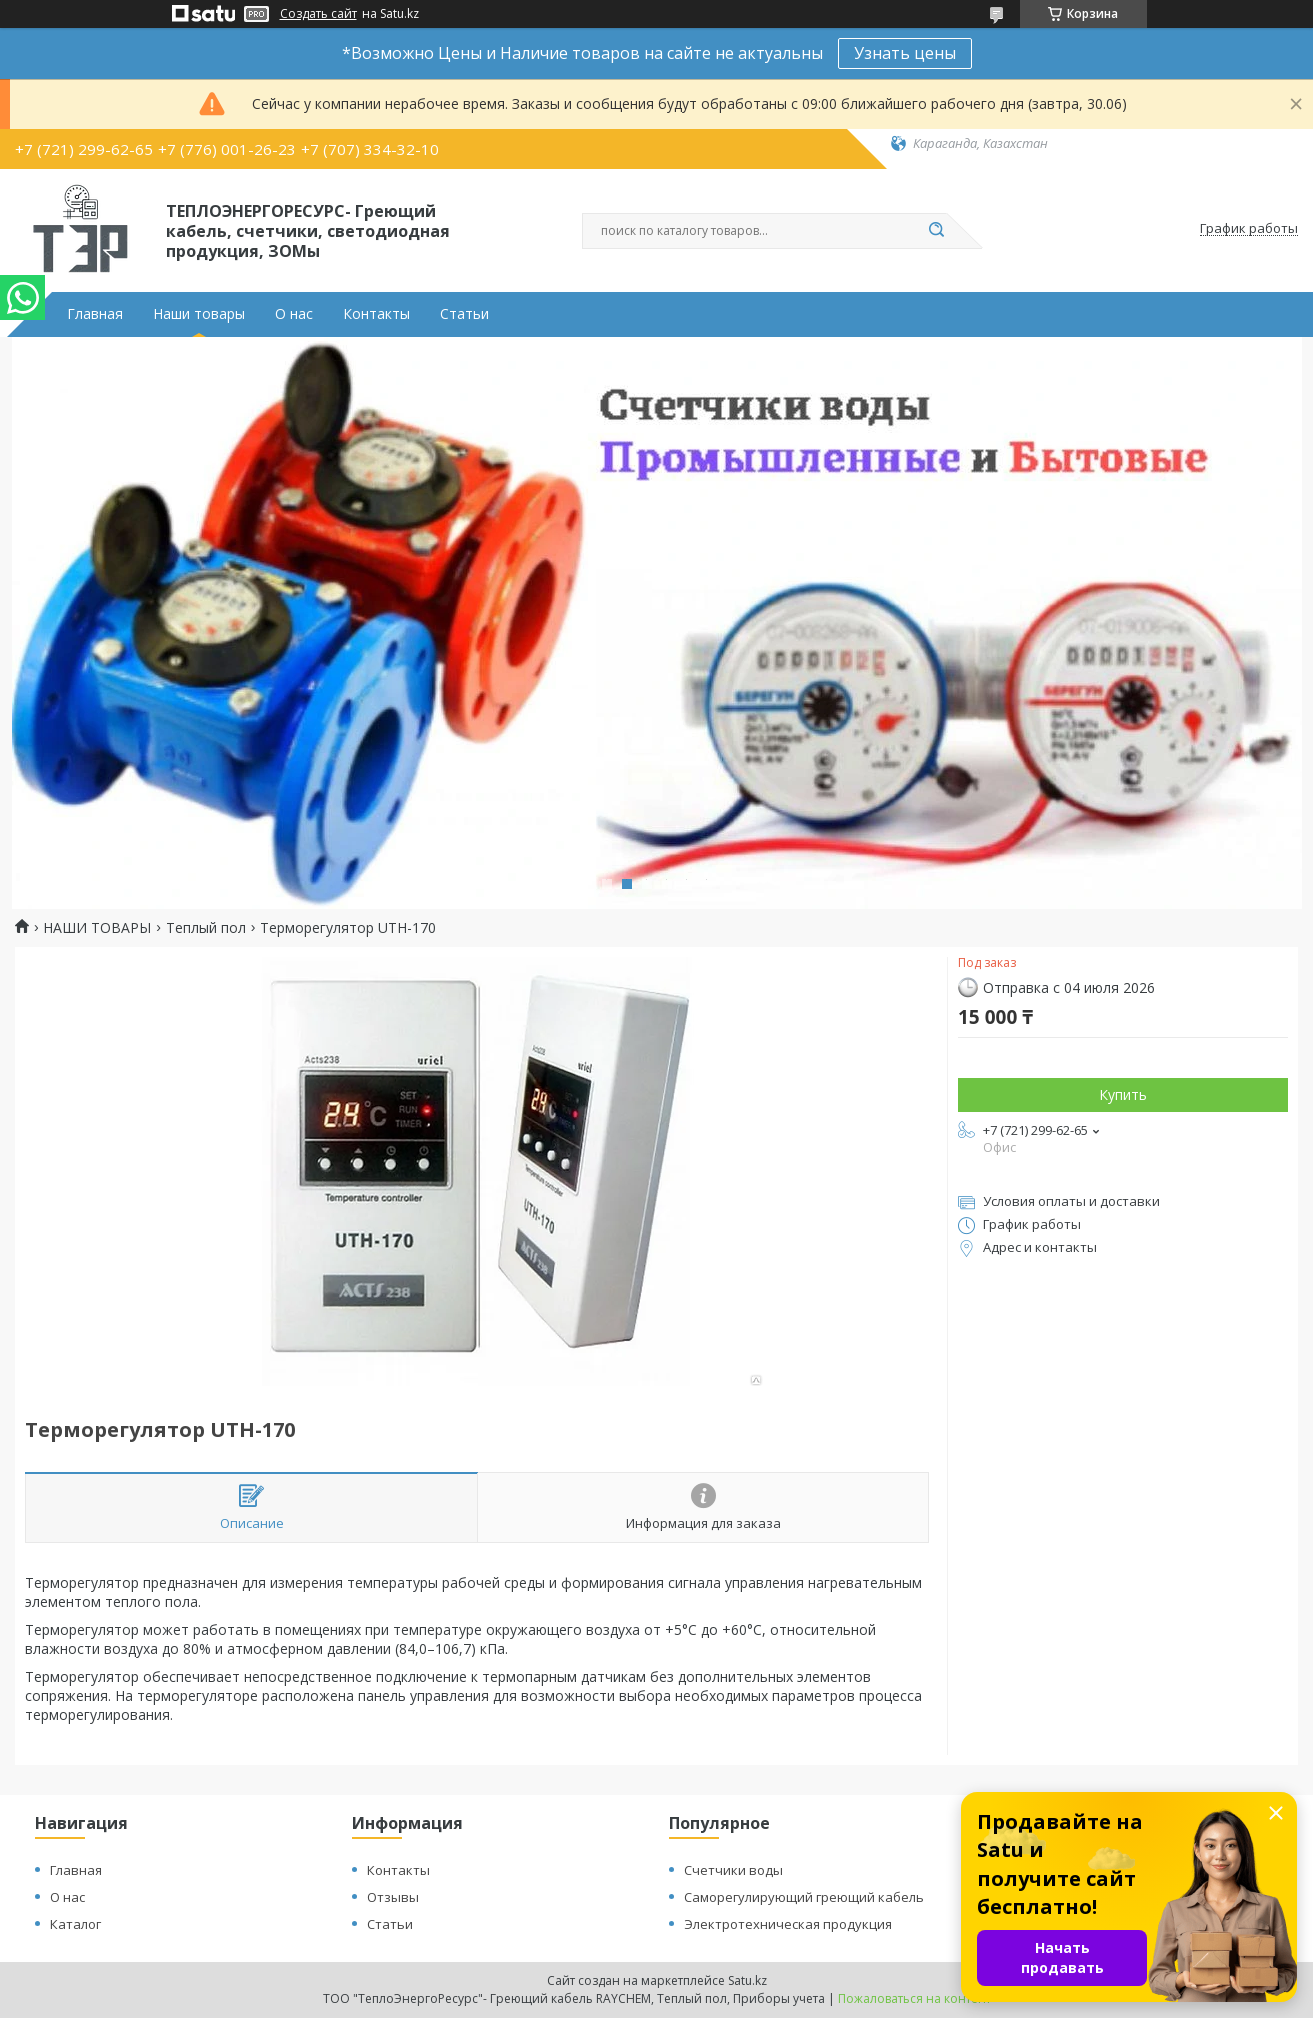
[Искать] (937, 231)
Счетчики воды (733, 1870)
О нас (294, 314)
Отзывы (393, 1897)
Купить (1123, 1094)
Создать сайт (318, 14)
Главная (95, 314)
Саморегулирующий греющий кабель (804, 1897)
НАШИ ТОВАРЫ (97, 928)
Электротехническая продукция (788, 1924)
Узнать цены (905, 53)
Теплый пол (206, 928)
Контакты (376, 314)
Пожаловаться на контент (914, 1998)
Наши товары (199, 314)
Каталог (75, 1924)
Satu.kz (747, 1980)
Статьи (464, 314)
